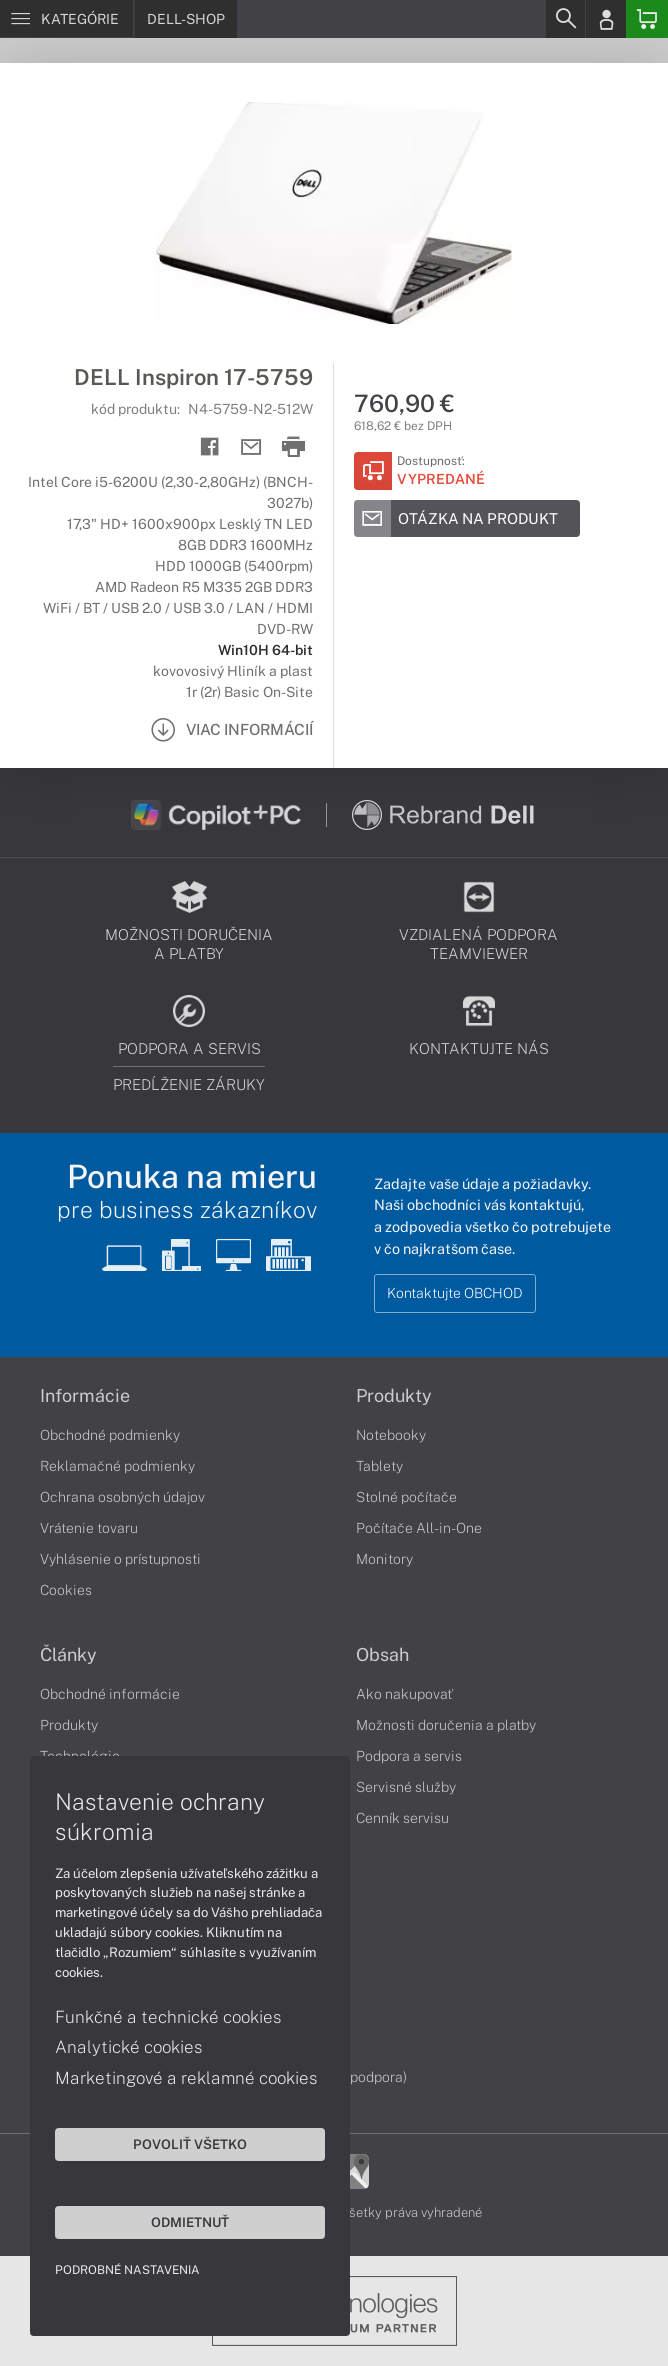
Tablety (379, 1466)
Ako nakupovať (404, 1694)
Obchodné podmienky (110, 1435)
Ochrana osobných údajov (122, 1497)
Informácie (85, 1396)
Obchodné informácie (110, 1694)
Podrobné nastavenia (127, 2270)
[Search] (565, 19)
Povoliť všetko (190, 2144)
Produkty (394, 1396)
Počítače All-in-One (419, 1528)
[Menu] (66, 19)
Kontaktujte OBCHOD (455, 1293)
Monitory (384, 1559)
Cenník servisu (402, 1818)
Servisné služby (406, 1787)
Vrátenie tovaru (89, 1528)
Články (68, 1655)
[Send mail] (251, 447)
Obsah (382, 1655)
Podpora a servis (409, 1756)
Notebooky (391, 1435)
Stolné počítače (406, 1497)
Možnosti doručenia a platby (446, 1725)
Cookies (66, 1590)
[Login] (606, 19)
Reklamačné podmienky (117, 1466)
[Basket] (647, 19)
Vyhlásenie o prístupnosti (120, 1559)
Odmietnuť (190, 2222)
